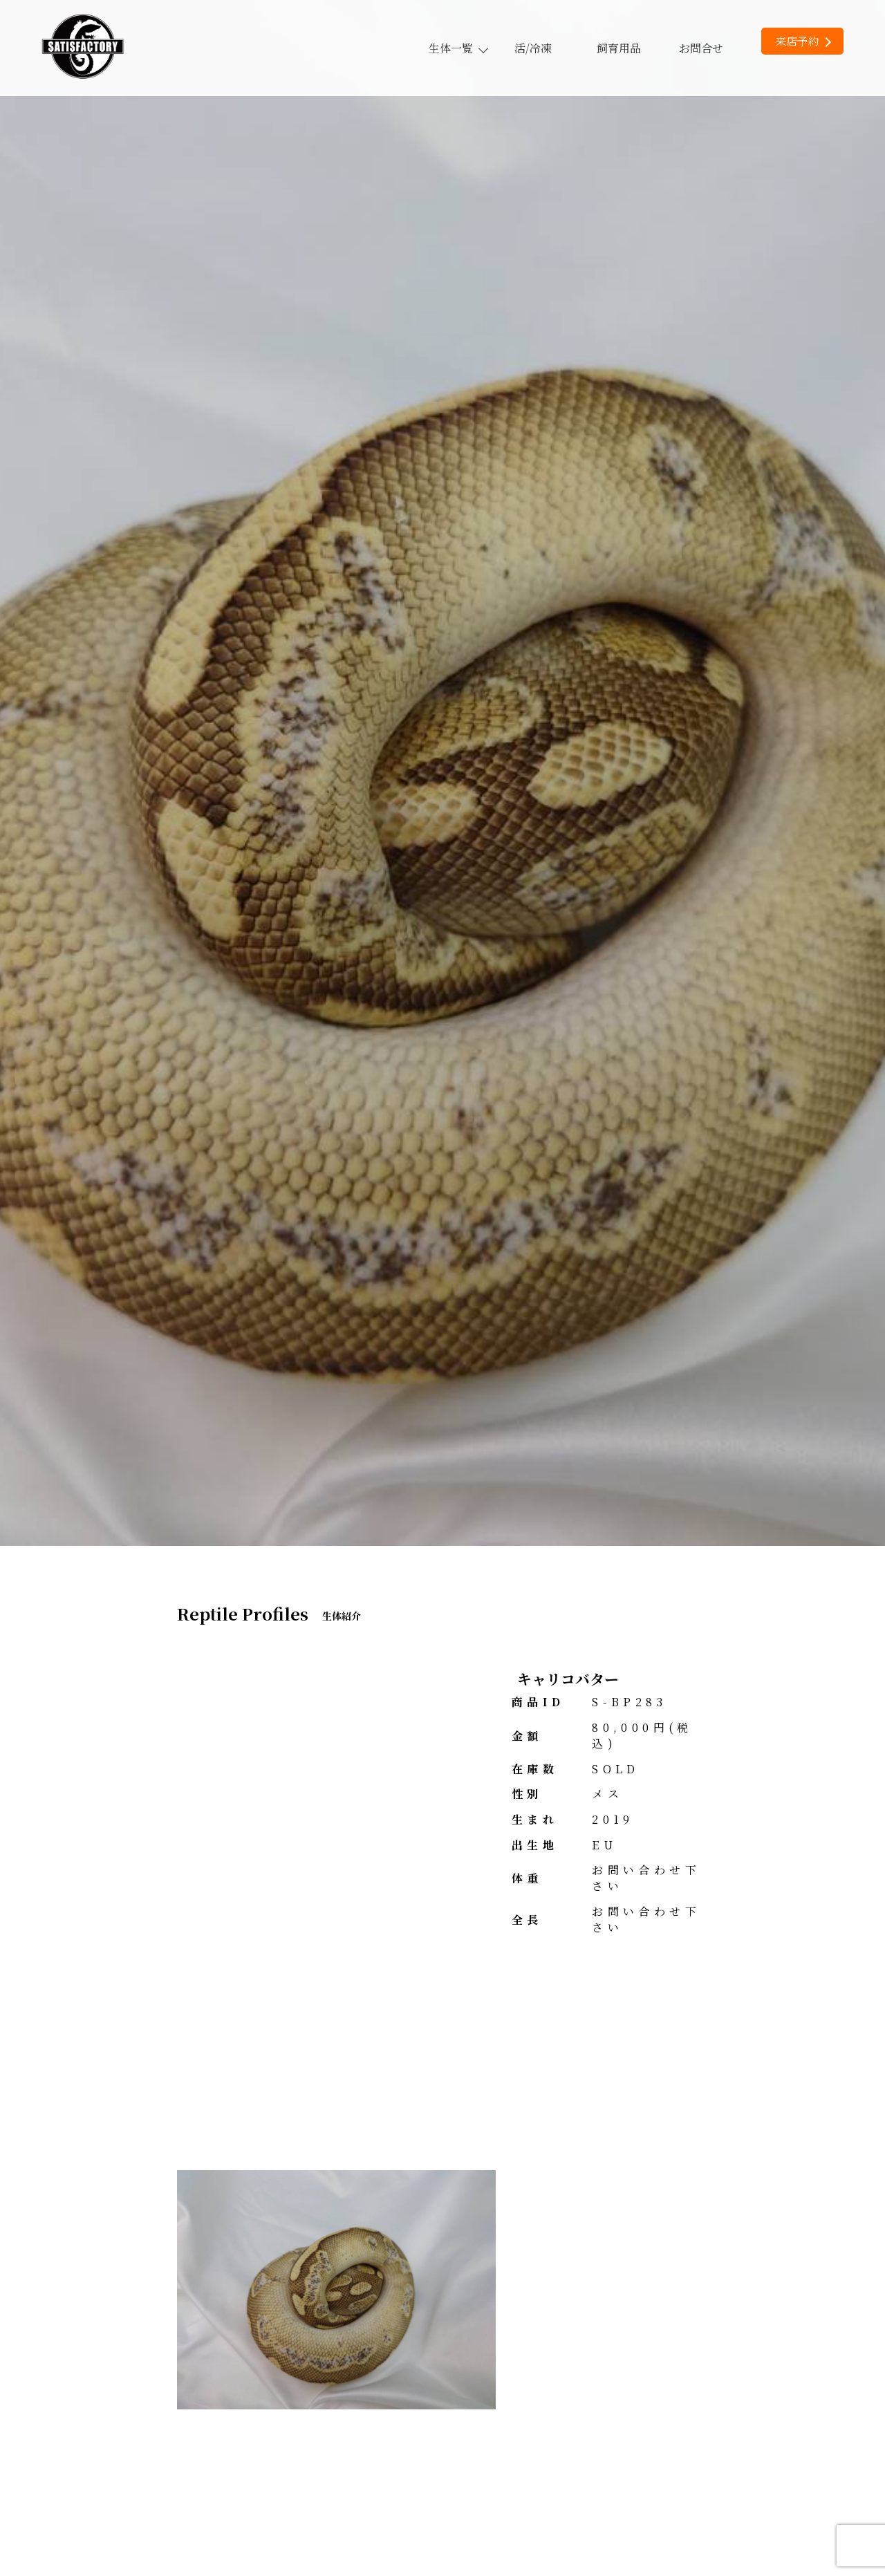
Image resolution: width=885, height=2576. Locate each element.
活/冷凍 (533, 48)
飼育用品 (619, 48)
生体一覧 (458, 48)
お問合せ (701, 48)
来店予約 (803, 41)
